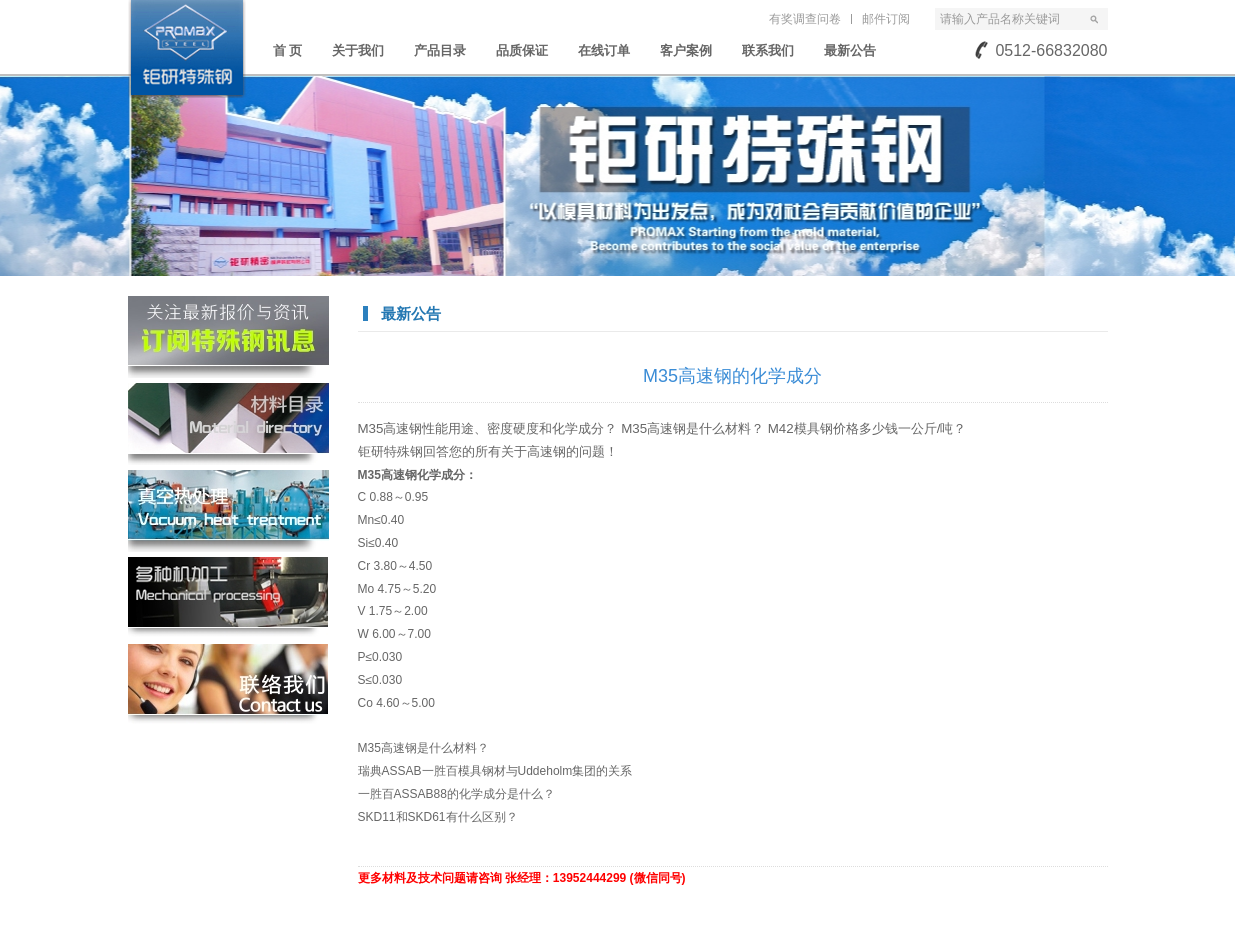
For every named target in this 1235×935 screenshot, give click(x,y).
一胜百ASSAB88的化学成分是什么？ (456, 794)
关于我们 (358, 50)
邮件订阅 (886, 19)
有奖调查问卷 (805, 19)
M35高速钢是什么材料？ (423, 748)
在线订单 (604, 50)
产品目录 (440, 50)
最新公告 (850, 50)
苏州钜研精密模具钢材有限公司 (187, 49)
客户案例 (686, 50)
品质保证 (522, 50)
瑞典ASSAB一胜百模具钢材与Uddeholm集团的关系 (495, 771)
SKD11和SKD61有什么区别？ (438, 817)
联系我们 (768, 50)
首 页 (288, 50)
